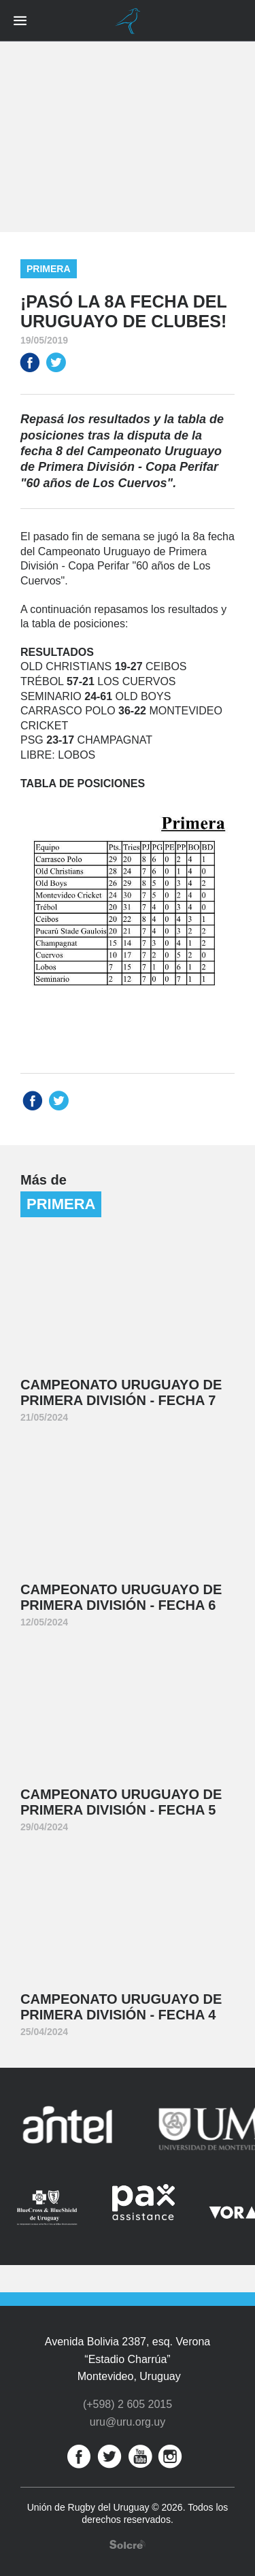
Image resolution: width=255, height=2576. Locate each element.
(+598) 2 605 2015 (127, 2404)
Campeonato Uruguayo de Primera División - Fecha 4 (121, 2007)
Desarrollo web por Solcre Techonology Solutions (127, 2544)
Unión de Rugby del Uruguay (128, 21)
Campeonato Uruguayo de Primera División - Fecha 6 (121, 1597)
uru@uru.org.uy (127, 2422)
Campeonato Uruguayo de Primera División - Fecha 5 (121, 1802)
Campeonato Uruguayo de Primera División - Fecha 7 (121, 1392)
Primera (49, 268)
